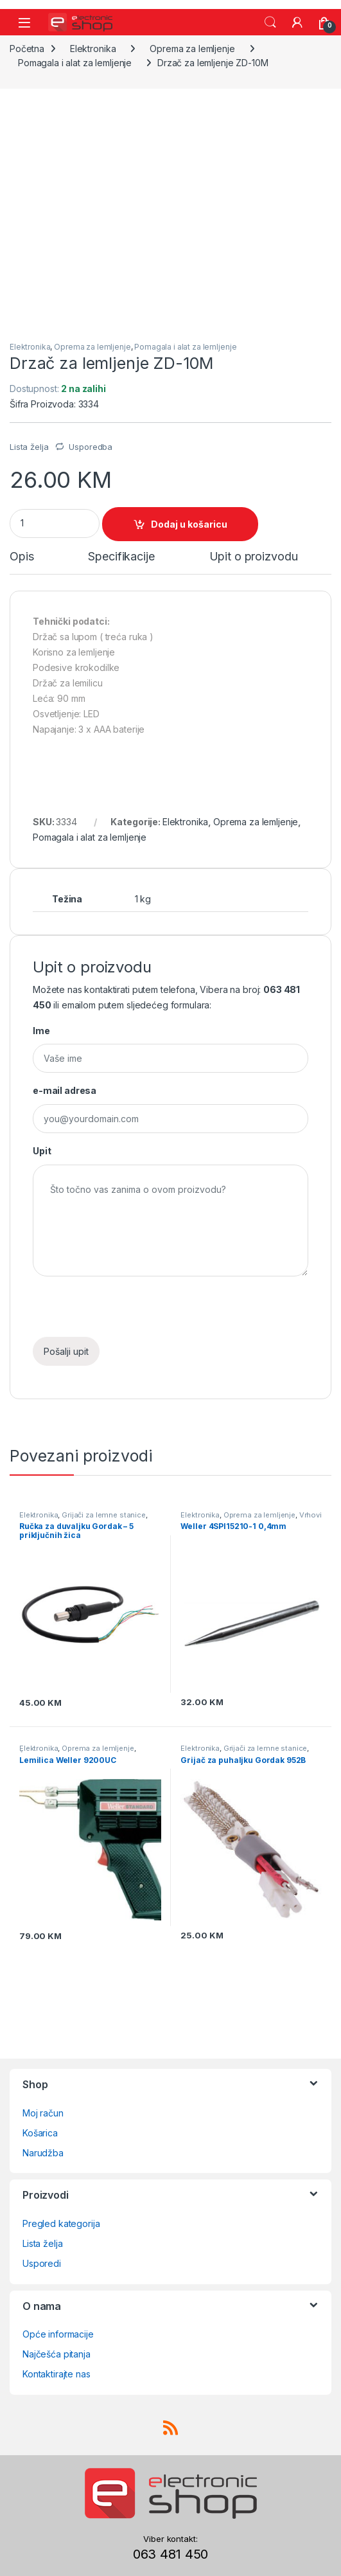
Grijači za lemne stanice (104, 1514)
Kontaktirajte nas (56, 2373)
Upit (42, 1150)
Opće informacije (58, 2334)
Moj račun (43, 2112)
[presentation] (130, 1312)
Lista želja (42, 2243)
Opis (21, 557)
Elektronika (93, 48)
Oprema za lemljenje (192, 48)
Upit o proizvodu (253, 557)
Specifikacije (121, 557)
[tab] (21, 562)
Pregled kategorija (61, 2223)
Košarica (40, 2132)
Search (270, 22)
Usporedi (41, 2263)
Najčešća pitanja (56, 2353)
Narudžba (43, 2152)
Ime (41, 1030)
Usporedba (90, 447)
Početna (27, 48)
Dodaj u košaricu (189, 524)
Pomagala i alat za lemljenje (75, 62)
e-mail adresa (64, 1090)
